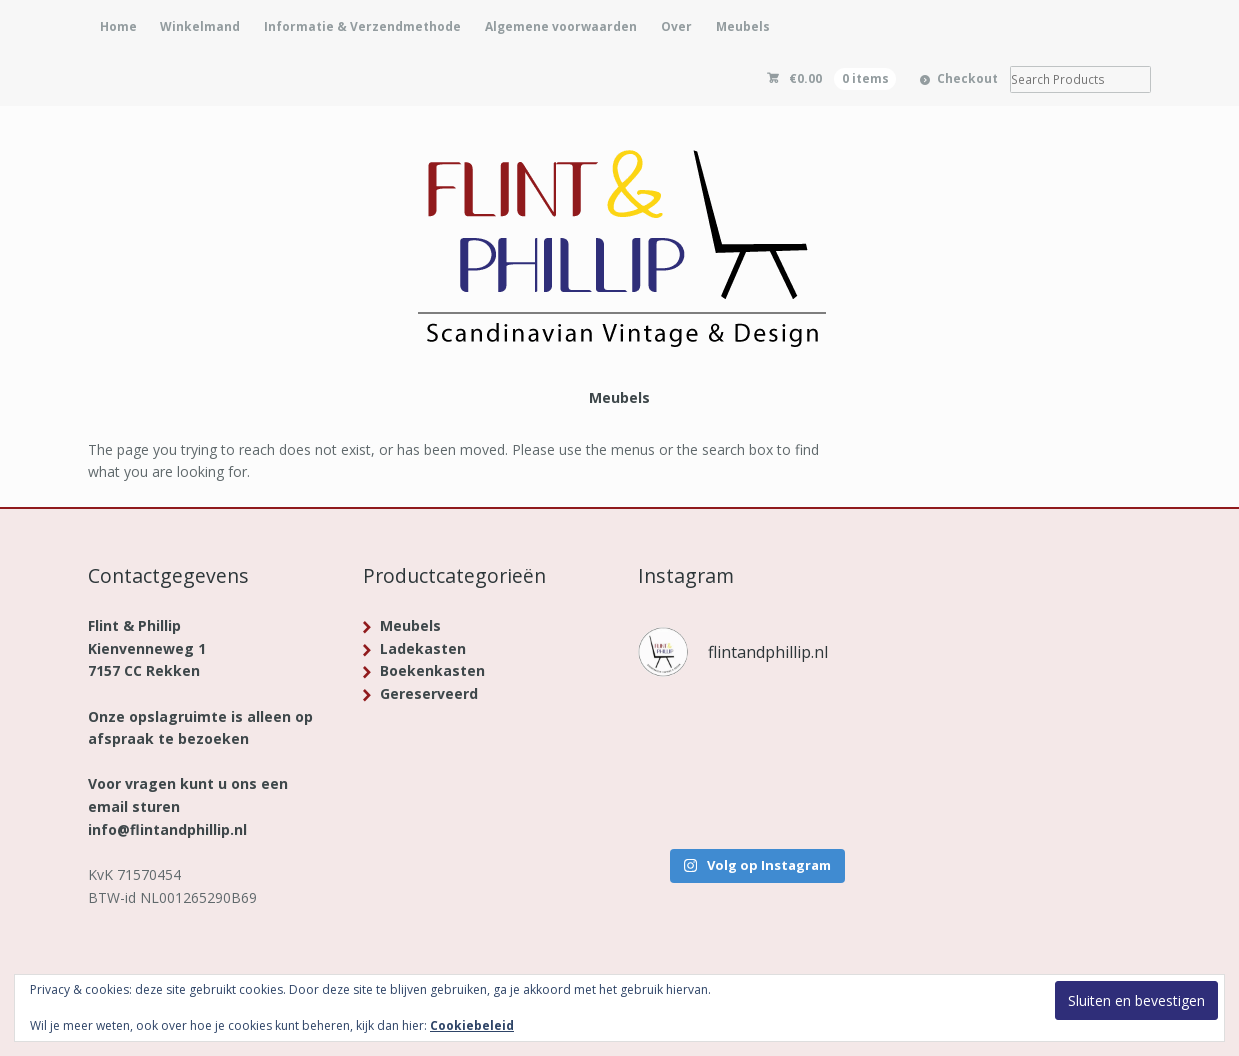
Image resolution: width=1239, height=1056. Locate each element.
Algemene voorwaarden (561, 26)
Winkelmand (200, 26)
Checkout (967, 78)
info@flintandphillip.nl (167, 829)
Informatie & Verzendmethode (362, 26)
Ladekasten (423, 648)
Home (118, 26)
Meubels (743, 26)
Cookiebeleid (472, 1025)
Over (676, 26)
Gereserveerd (429, 693)
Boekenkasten (432, 670)
